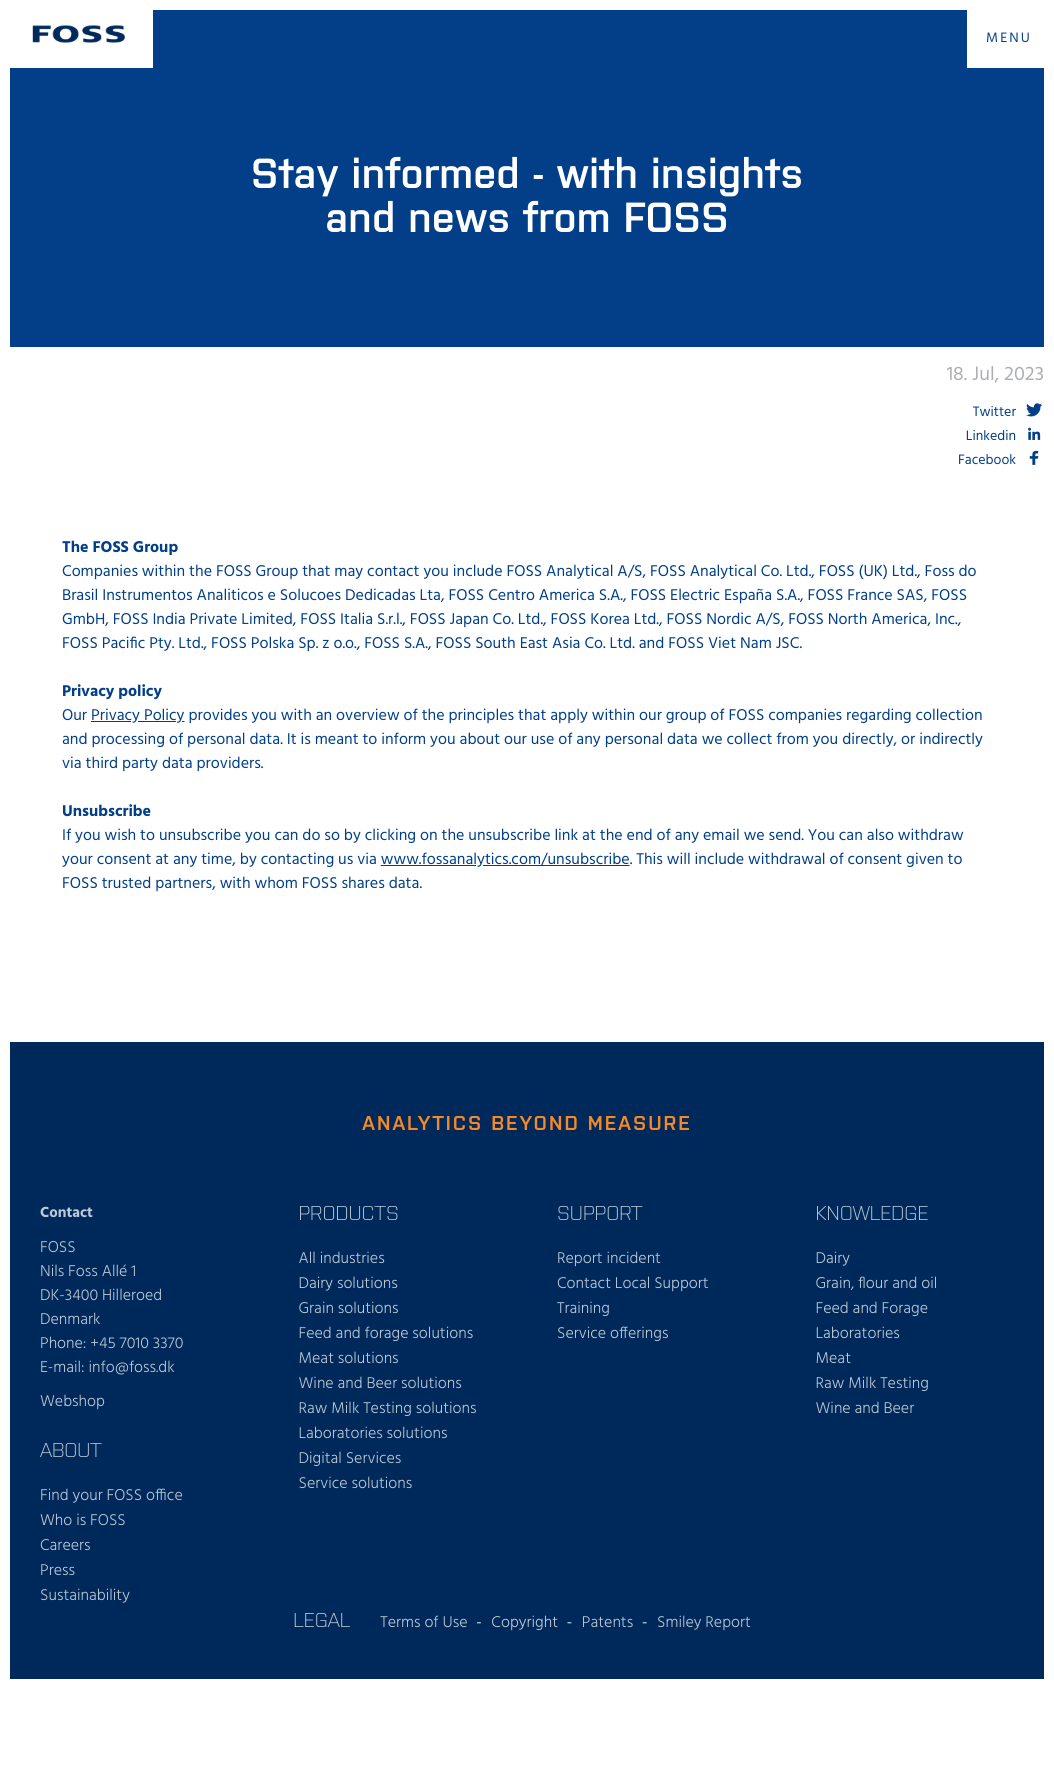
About (71, 1449)
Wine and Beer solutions (380, 1384)
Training (583, 1309)
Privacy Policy (138, 716)
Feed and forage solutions (386, 1334)
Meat (833, 1359)
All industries (342, 1259)
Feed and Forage (872, 1309)
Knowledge (872, 1212)
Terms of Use (423, 1623)
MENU (1009, 38)
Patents (607, 1623)
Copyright (524, 1623)
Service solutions (356, 1484)
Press (57, 1571)
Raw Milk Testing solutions (388, 1409)
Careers (65, 1546)
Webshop (72, 1402)
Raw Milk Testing (872, 1384)
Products (349, 1212)
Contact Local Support (633, 1284)
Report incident (609, 1259)
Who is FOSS (83, 1521)
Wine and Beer (865, 1409)
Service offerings (612, 1334)
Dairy (833, 1259)
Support (599, 1212)
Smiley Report (704, 1623)
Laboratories (858, 1334)
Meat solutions (349, 1359)
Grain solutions (349, 1309)
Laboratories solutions (373, 1434)
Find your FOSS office (111, 1496)
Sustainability (85, 1596)
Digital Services (350, 1459)
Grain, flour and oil (877, 1284)
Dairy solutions (348, 1284)
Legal (321, 1619)
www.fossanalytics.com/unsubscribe (505, 860)
